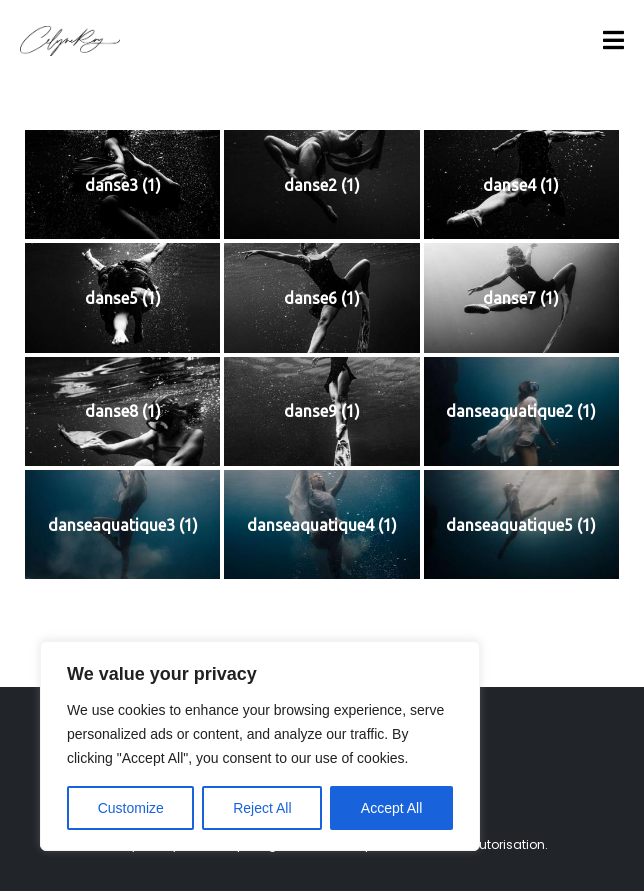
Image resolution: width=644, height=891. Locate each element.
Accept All (391, 808)
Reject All (262, 808)
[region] (260, 746)
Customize (131, 808)
